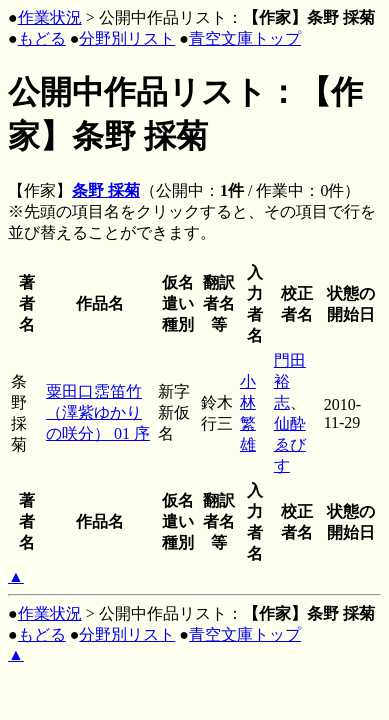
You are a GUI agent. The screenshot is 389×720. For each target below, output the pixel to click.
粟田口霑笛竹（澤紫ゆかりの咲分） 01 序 (98, 412)
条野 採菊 (106, 190)
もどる (42, 38)
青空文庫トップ (245, 38)
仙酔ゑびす (290, 444)
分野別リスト (127, 38)
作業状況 (50, 17)
